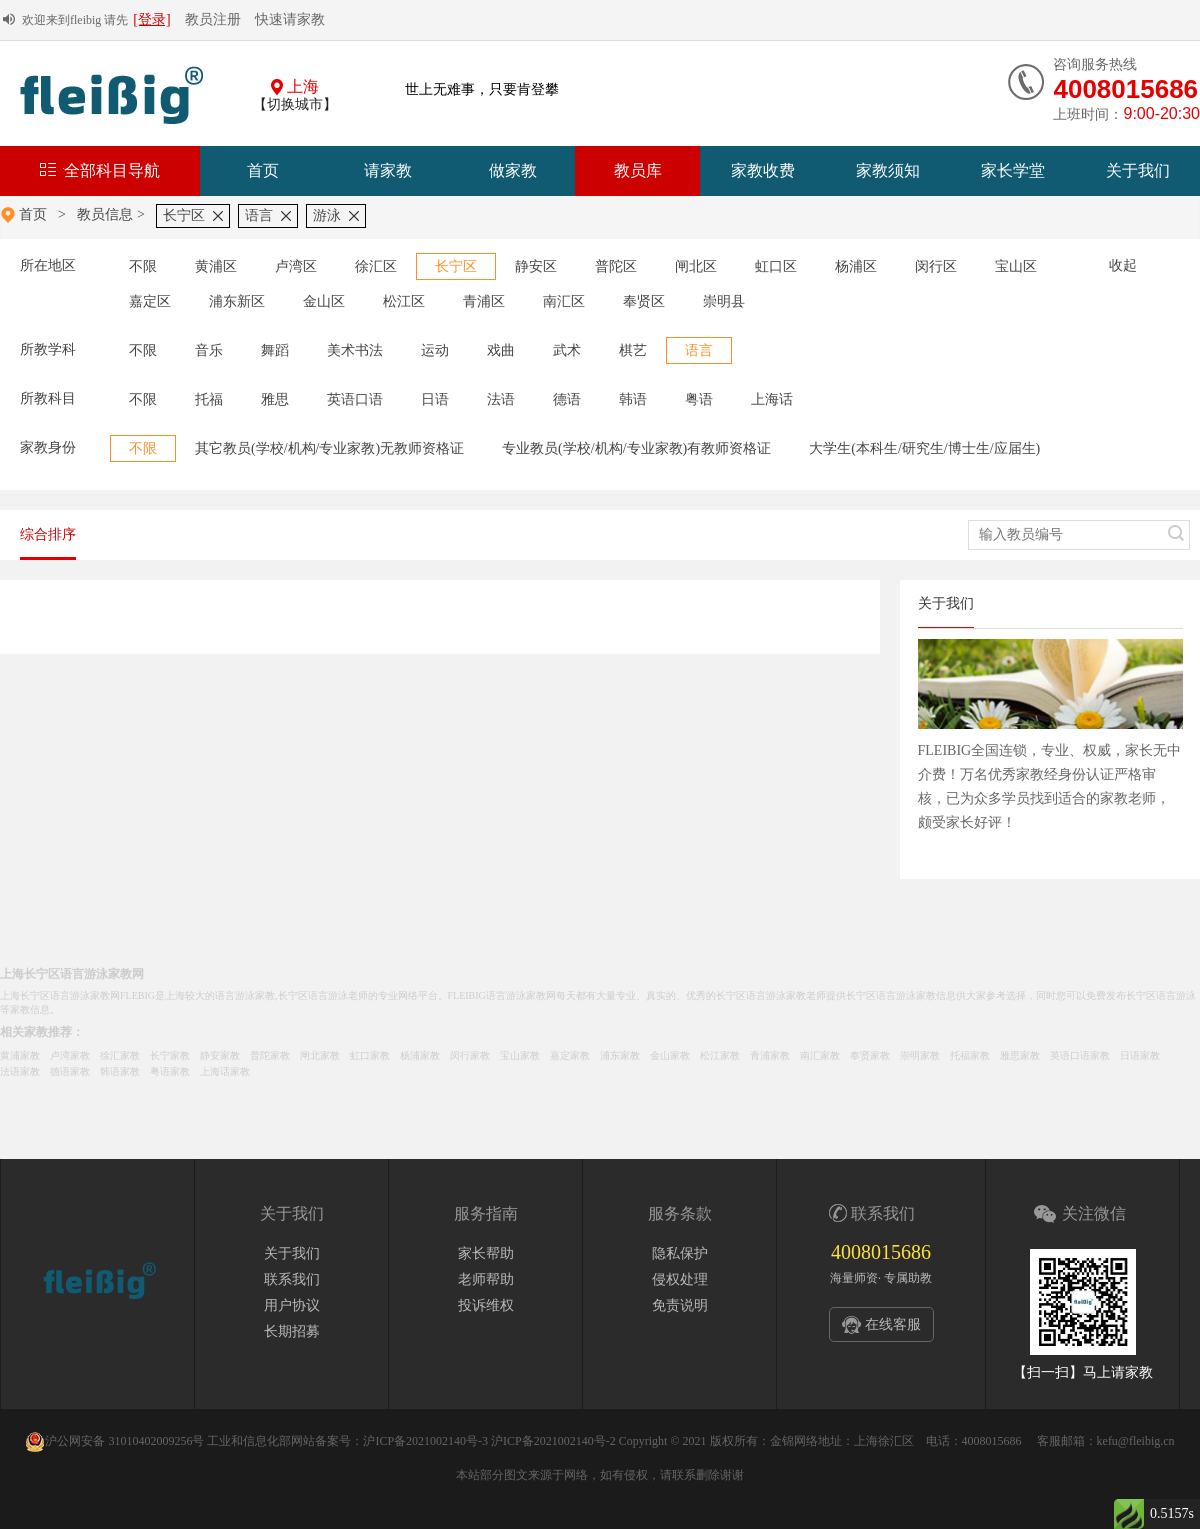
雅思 (275, 399)
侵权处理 (680, 1279)
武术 (567, 350)
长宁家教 (170, 1055)
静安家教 (220, 1055)
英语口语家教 (1080, 1055)
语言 (259, 215)
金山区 (324, 301)
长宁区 (184, 215)
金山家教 (670, 1055)
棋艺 (633, 350)
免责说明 (680, 1305)
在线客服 (893, 1324)
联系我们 (292, 1279)
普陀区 (616, 266)
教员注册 (213, 19)
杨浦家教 (420, 1055)
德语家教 (70, 1071)
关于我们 (1138, 170)
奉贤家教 (870, 1055)
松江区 (404, 301)
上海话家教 (225, 1071)
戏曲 (501, 350)
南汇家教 (820, 1055)
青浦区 (484, 301)
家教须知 (888, 170)
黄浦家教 (20, 1055)
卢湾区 (296, 266)
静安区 (536, 266)
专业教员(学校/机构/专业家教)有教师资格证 (636, 448)
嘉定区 (150, 301)
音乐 (209, 350)
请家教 (388, 170)
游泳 (327, 215)
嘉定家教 (570, 1055)
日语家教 (1140, 1055)
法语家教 (20, 1071)
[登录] (151, 19)
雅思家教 (1020, 1055)
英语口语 (355, 399)
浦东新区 (237, 301)
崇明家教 (920, 1055)
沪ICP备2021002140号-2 (553, 1441)
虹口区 (776, 266)
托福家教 (970, 1055)
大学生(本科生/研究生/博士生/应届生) (924, 448)
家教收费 (763, 170)
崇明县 (724, 301)
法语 (501, 399)
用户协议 (292, 1305)
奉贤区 (644, 301)
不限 (143, 266)
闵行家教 (470, 1055)
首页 (263, 170)
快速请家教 (290, 19)
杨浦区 (856, 266)
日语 (435, 399)
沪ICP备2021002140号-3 (425, 1441)
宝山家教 (520, 1055)
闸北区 (696, 266)
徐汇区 (376, 266)
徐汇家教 (120, 1055)
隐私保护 (680, 1253)
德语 (567, 399)
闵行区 (936, 266)
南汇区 (564, 301)
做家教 (513, 170)
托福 (209, 399)
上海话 (772, 399)
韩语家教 (120, 1071)
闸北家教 (320, 1055)
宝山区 (1016, 266)
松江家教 (720, 1055)
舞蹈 (275, 350)
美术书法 (355, 350)
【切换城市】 (295, 104)
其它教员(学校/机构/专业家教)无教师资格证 (329, 448)
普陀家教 (270, 1055)
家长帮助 (486, 1253)
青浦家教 (770, 1055)
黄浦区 (216, 266)
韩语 (633, 399)
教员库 (638, 170)
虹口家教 (370, 1055)
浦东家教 (620, 1055)
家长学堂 (1013, 170)
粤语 (699, 399)
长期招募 (292, 1331)
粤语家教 (170, 1071)
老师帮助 (486, 1279)
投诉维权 (486, 1305)
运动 (435, 350)
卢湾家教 (70, 1055)
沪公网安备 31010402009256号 (114, 1441)
